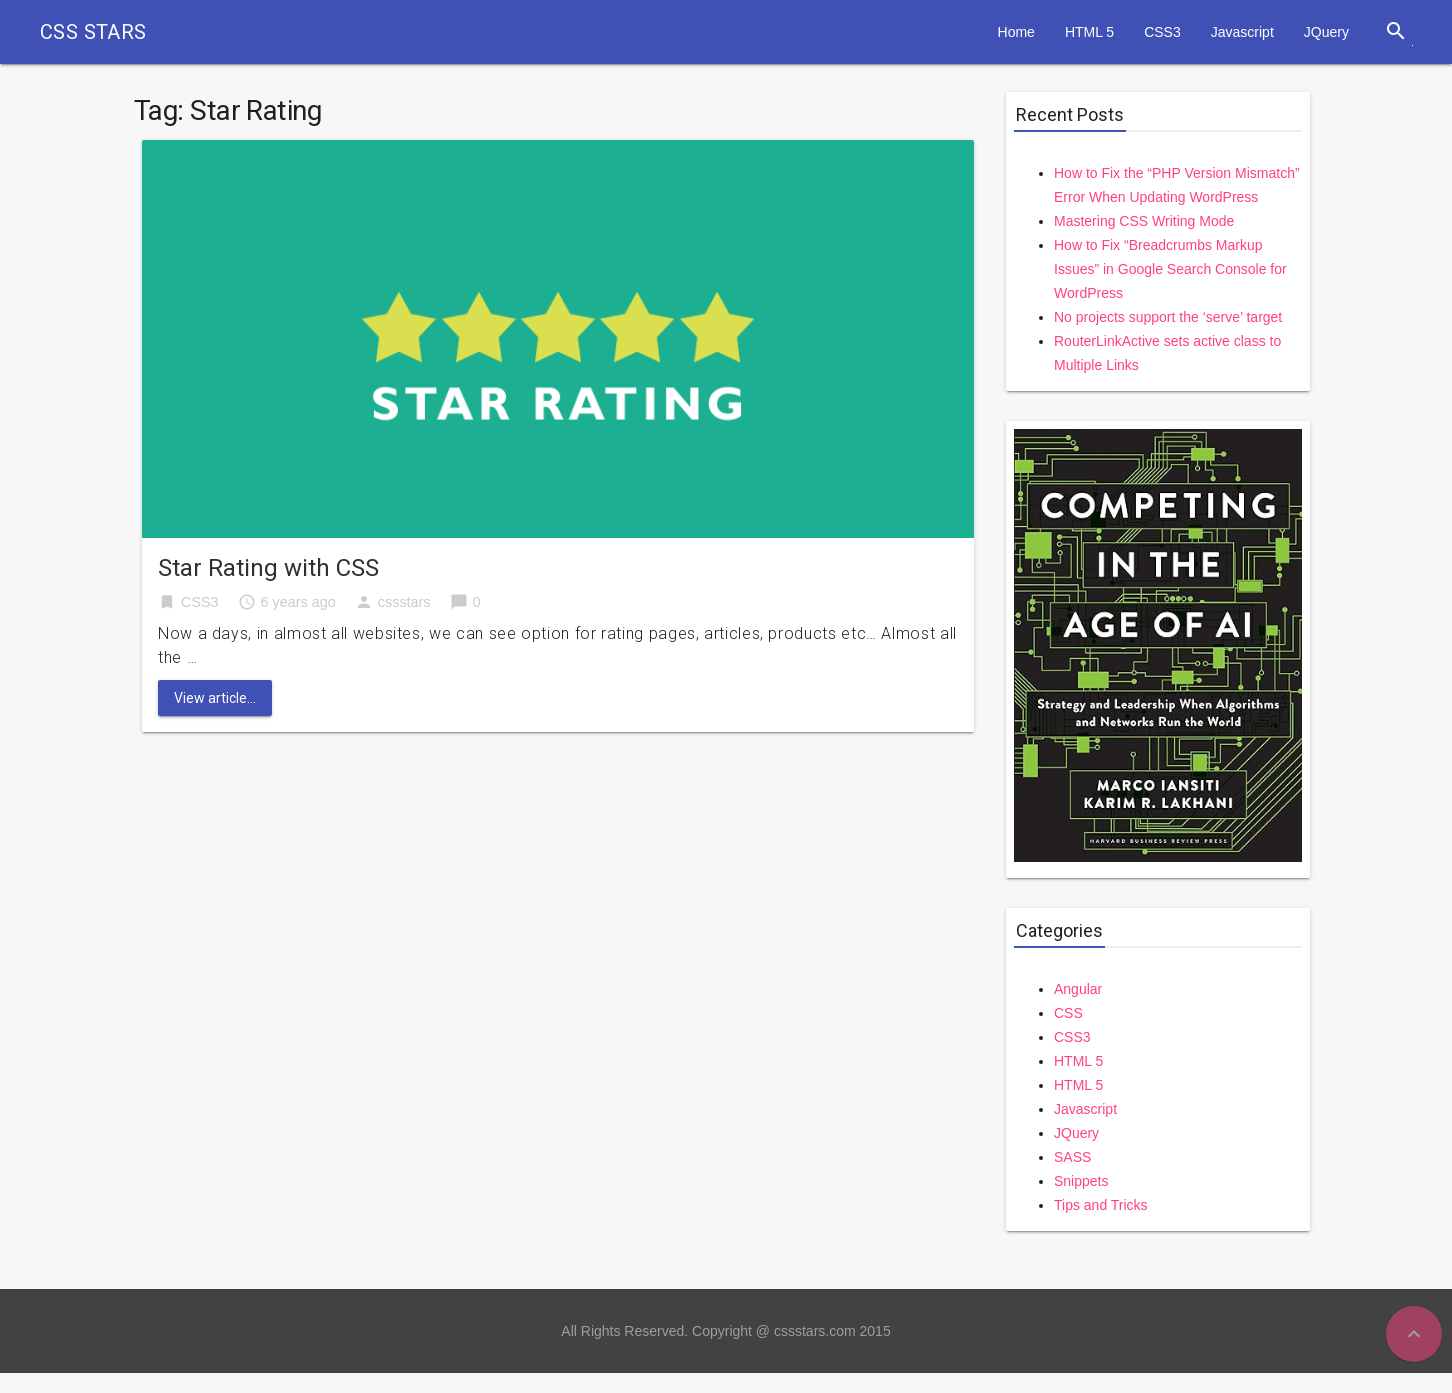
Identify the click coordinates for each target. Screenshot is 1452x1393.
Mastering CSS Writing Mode (1144, 221)
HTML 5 (1089, 32)
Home (1016, 32)
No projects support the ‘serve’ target (1168, 317)
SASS (1072, 1157)
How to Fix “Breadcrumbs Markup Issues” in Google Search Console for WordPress (1170, 269)
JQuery (1326, 32)
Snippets (1081, 1181)
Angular (1078, 989)
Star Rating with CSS (268, 568)
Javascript (1242, 32)
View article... (215, 698)
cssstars (404, 602)
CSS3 (1162, 32)
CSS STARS (93, 32)
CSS (1068, 1013)
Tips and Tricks (1101, 1205)
